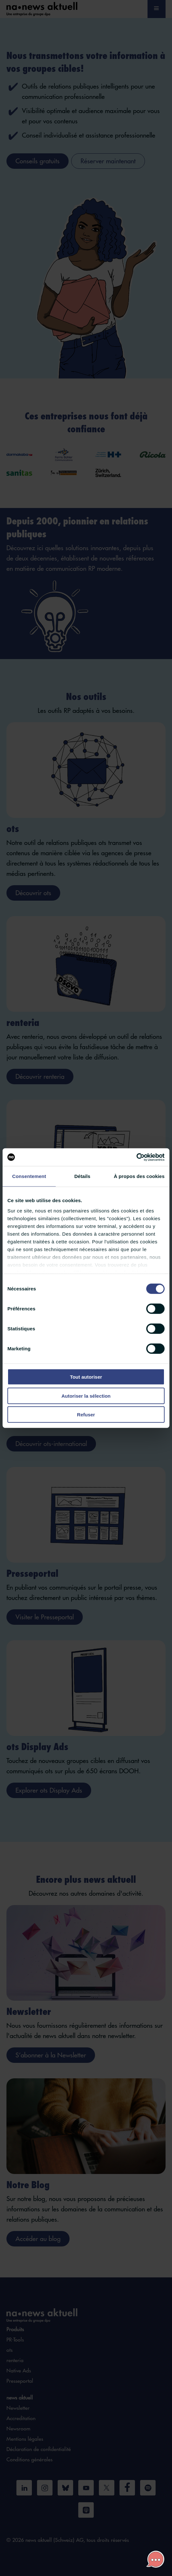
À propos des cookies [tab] (139, 1176)
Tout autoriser (86, 1377)
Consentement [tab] (29, 1176)
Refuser (86, 1414)
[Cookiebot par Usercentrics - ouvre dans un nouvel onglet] (136, 1157)
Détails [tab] (82, 1176)
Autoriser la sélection (86, 1395)
